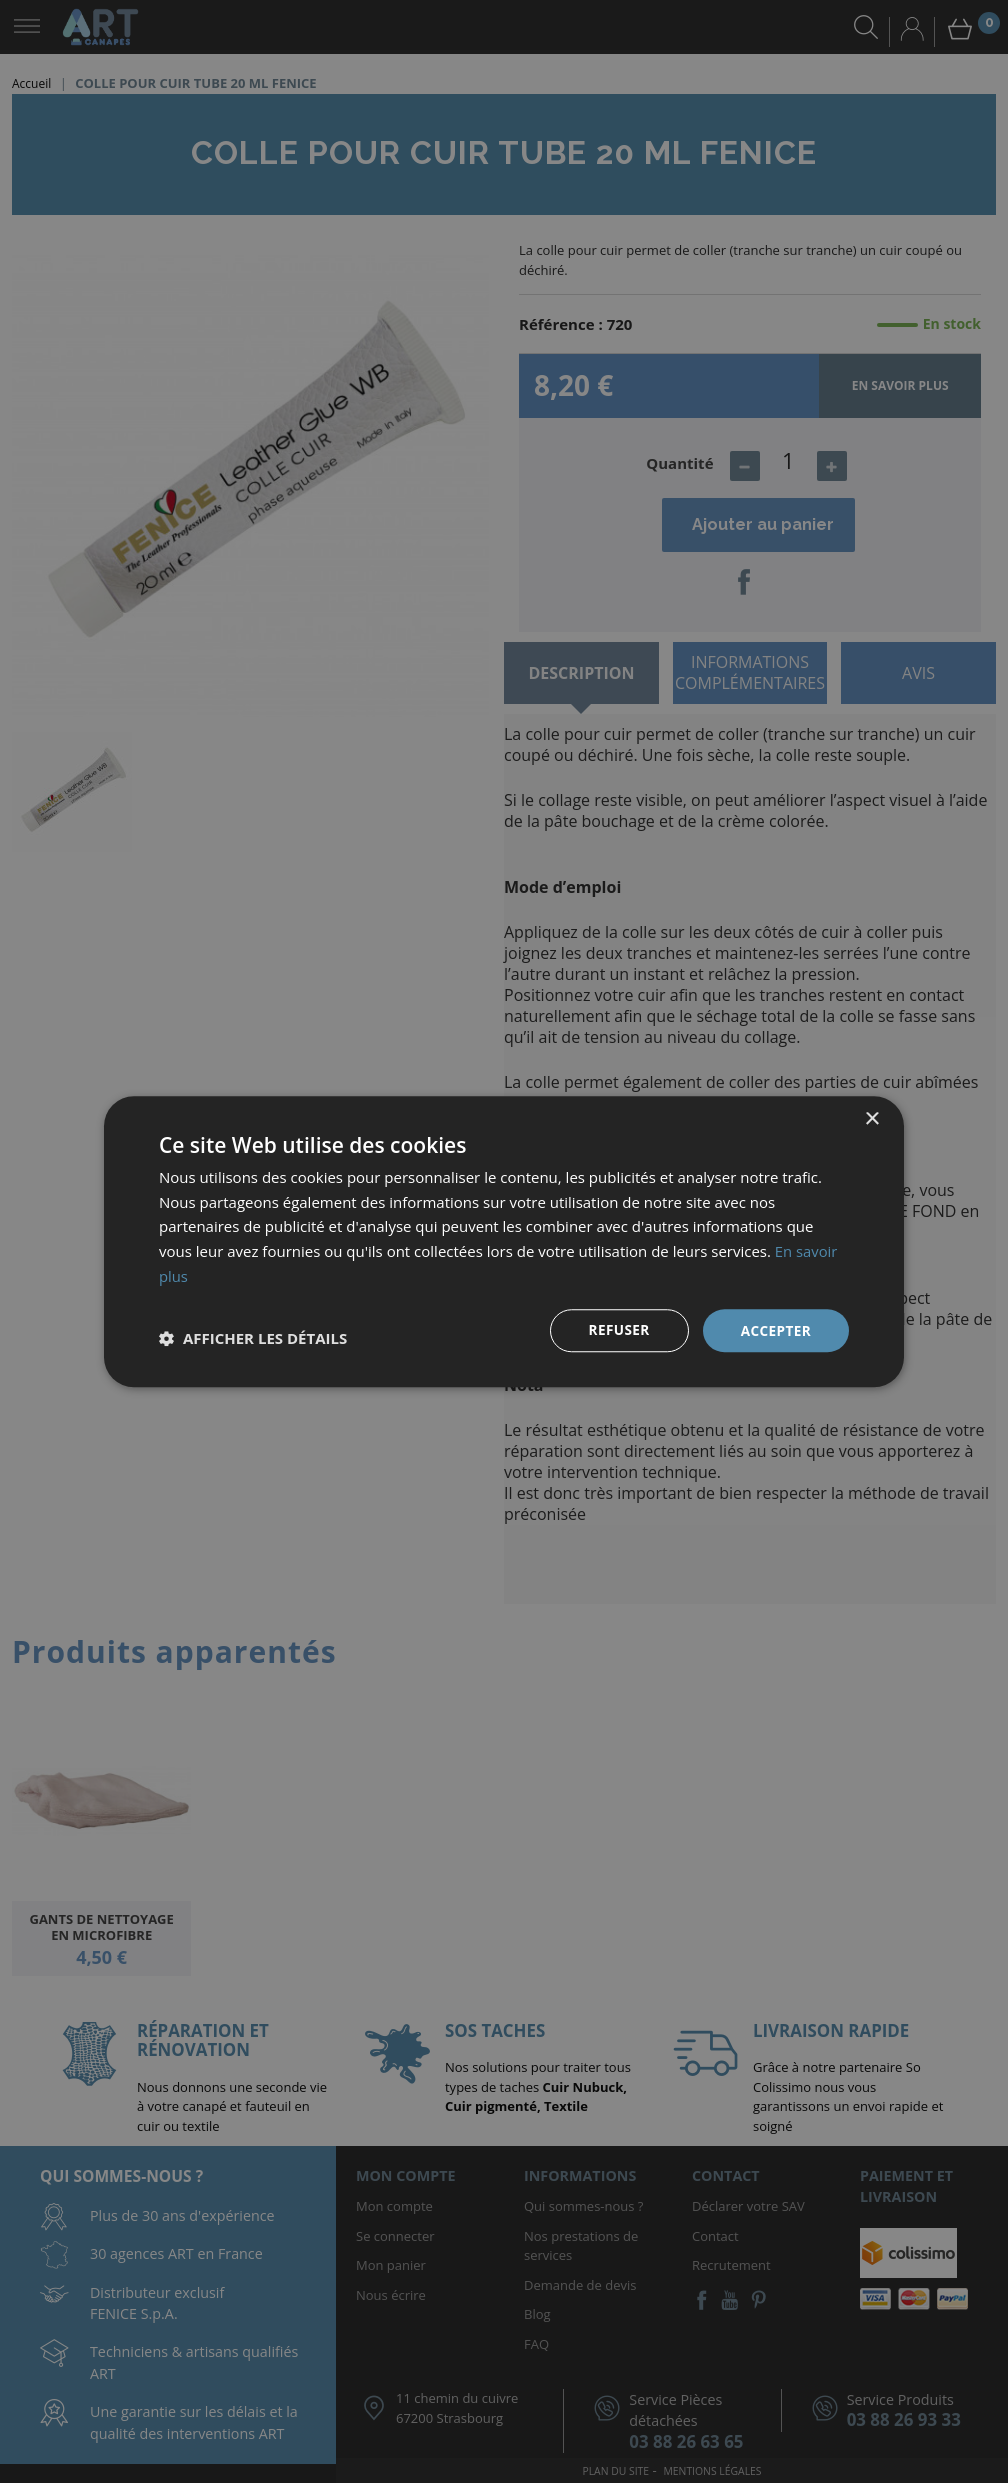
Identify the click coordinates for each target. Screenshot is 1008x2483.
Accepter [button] (774, 1329)
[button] (253, 1338)
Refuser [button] (616, 1329)
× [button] (871, 1118)
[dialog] (504, 1241)
